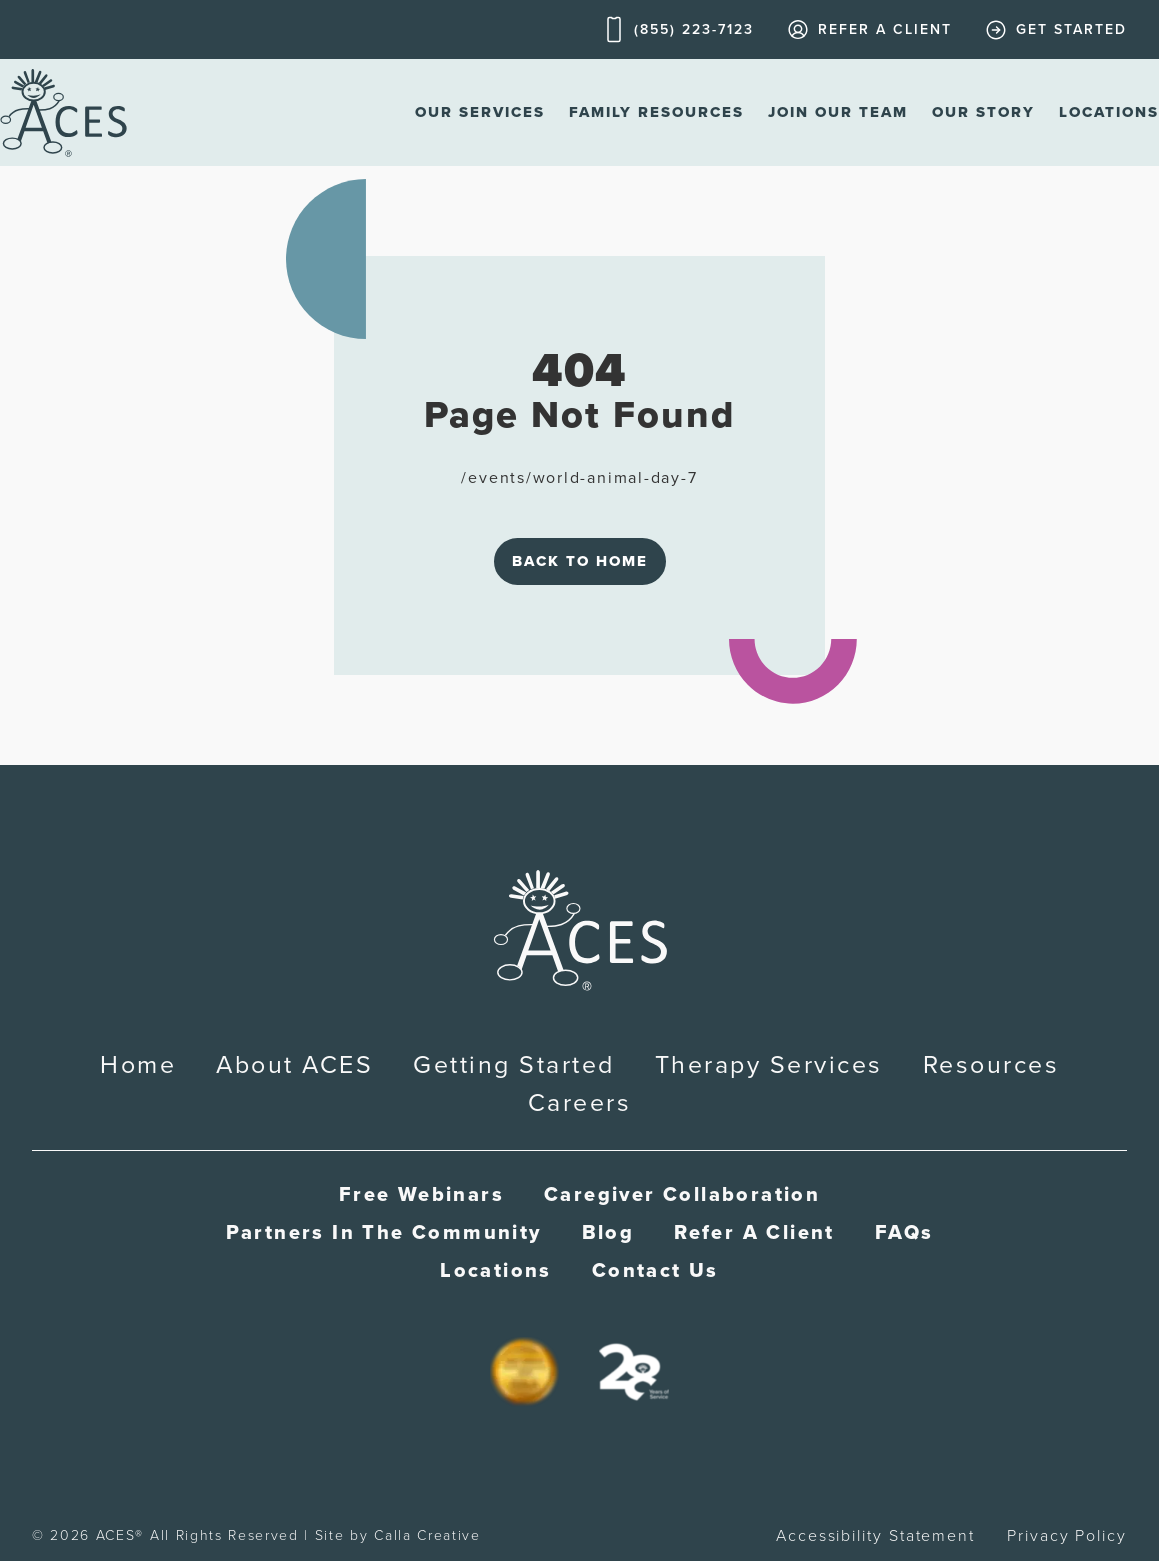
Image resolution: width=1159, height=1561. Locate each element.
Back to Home (580, 561)
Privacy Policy (1067, 1536)
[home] (63, 112)
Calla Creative (427, 1535)
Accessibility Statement (875, 1536)
